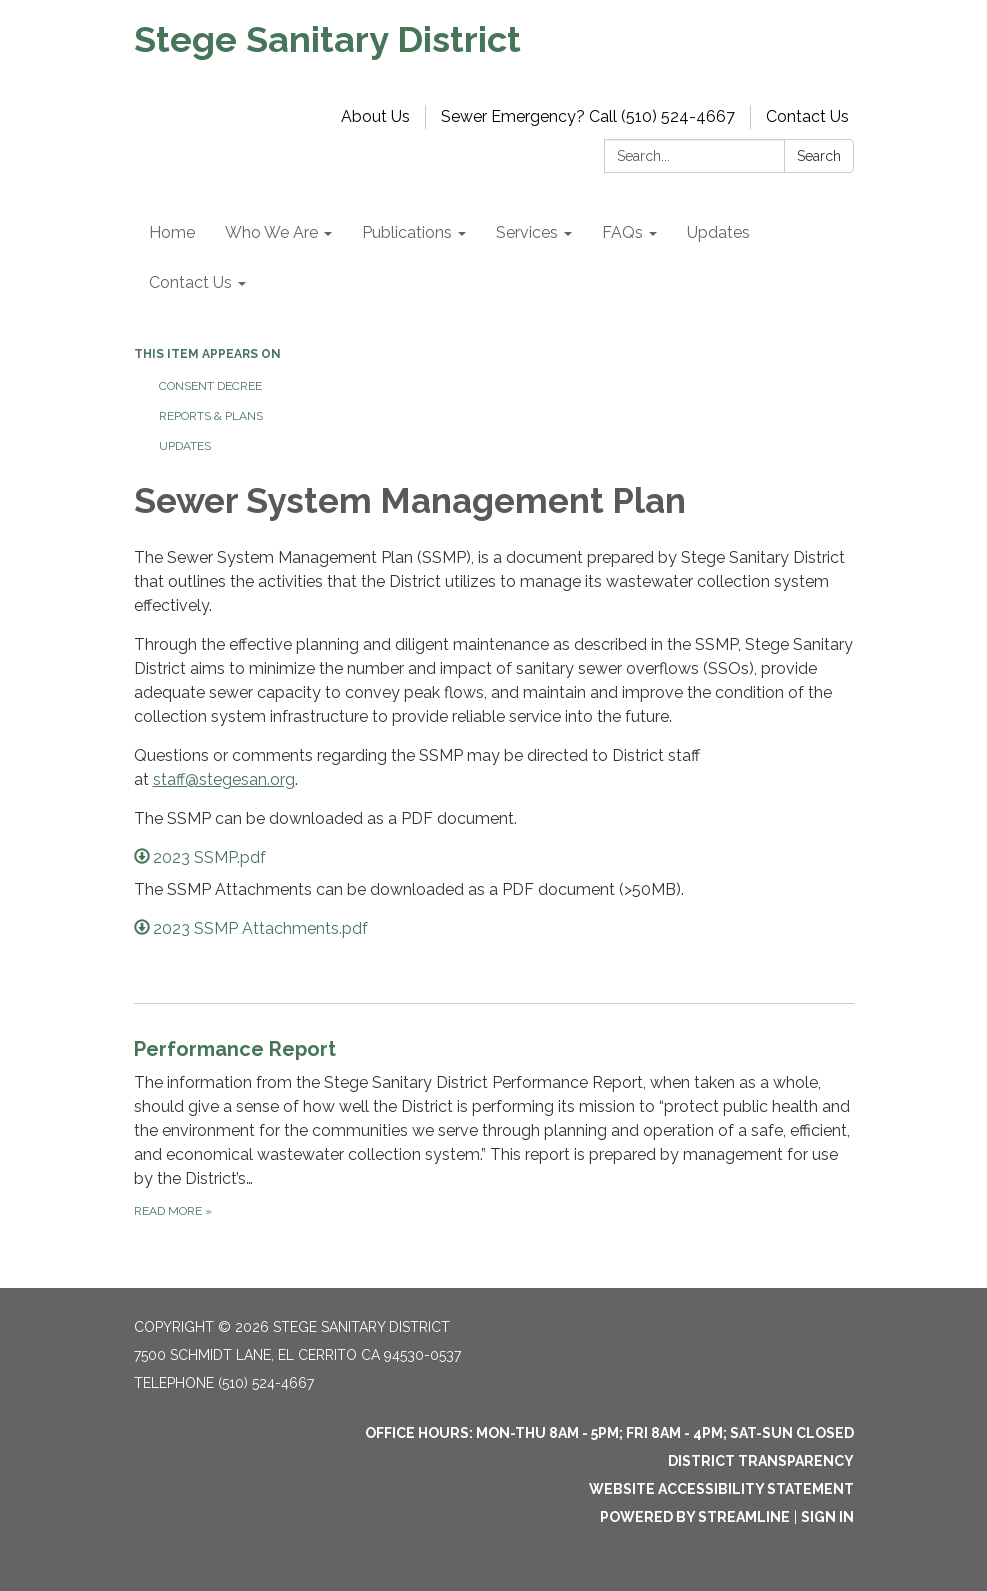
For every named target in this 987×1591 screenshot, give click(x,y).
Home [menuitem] (172, 232)
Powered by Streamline (695, 1517)
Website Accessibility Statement (721, 1489)
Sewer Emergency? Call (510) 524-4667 (588, 116)
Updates (185, 446)
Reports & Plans (211, 416)
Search (819, 156)
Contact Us (807, 116)
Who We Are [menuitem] (271, 232)
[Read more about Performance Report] (494, 1127)
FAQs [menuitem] (622, 232)
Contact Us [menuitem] (190, 282)
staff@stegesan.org (224, 779)
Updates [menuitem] (718, 232)
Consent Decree (210, 386)
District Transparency (761, 1461)
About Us (375, 116)
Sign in (827, 1517)
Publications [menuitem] (407, 232)
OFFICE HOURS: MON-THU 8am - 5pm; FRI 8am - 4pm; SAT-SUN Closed (609, 1433)
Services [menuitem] (527, 232)
